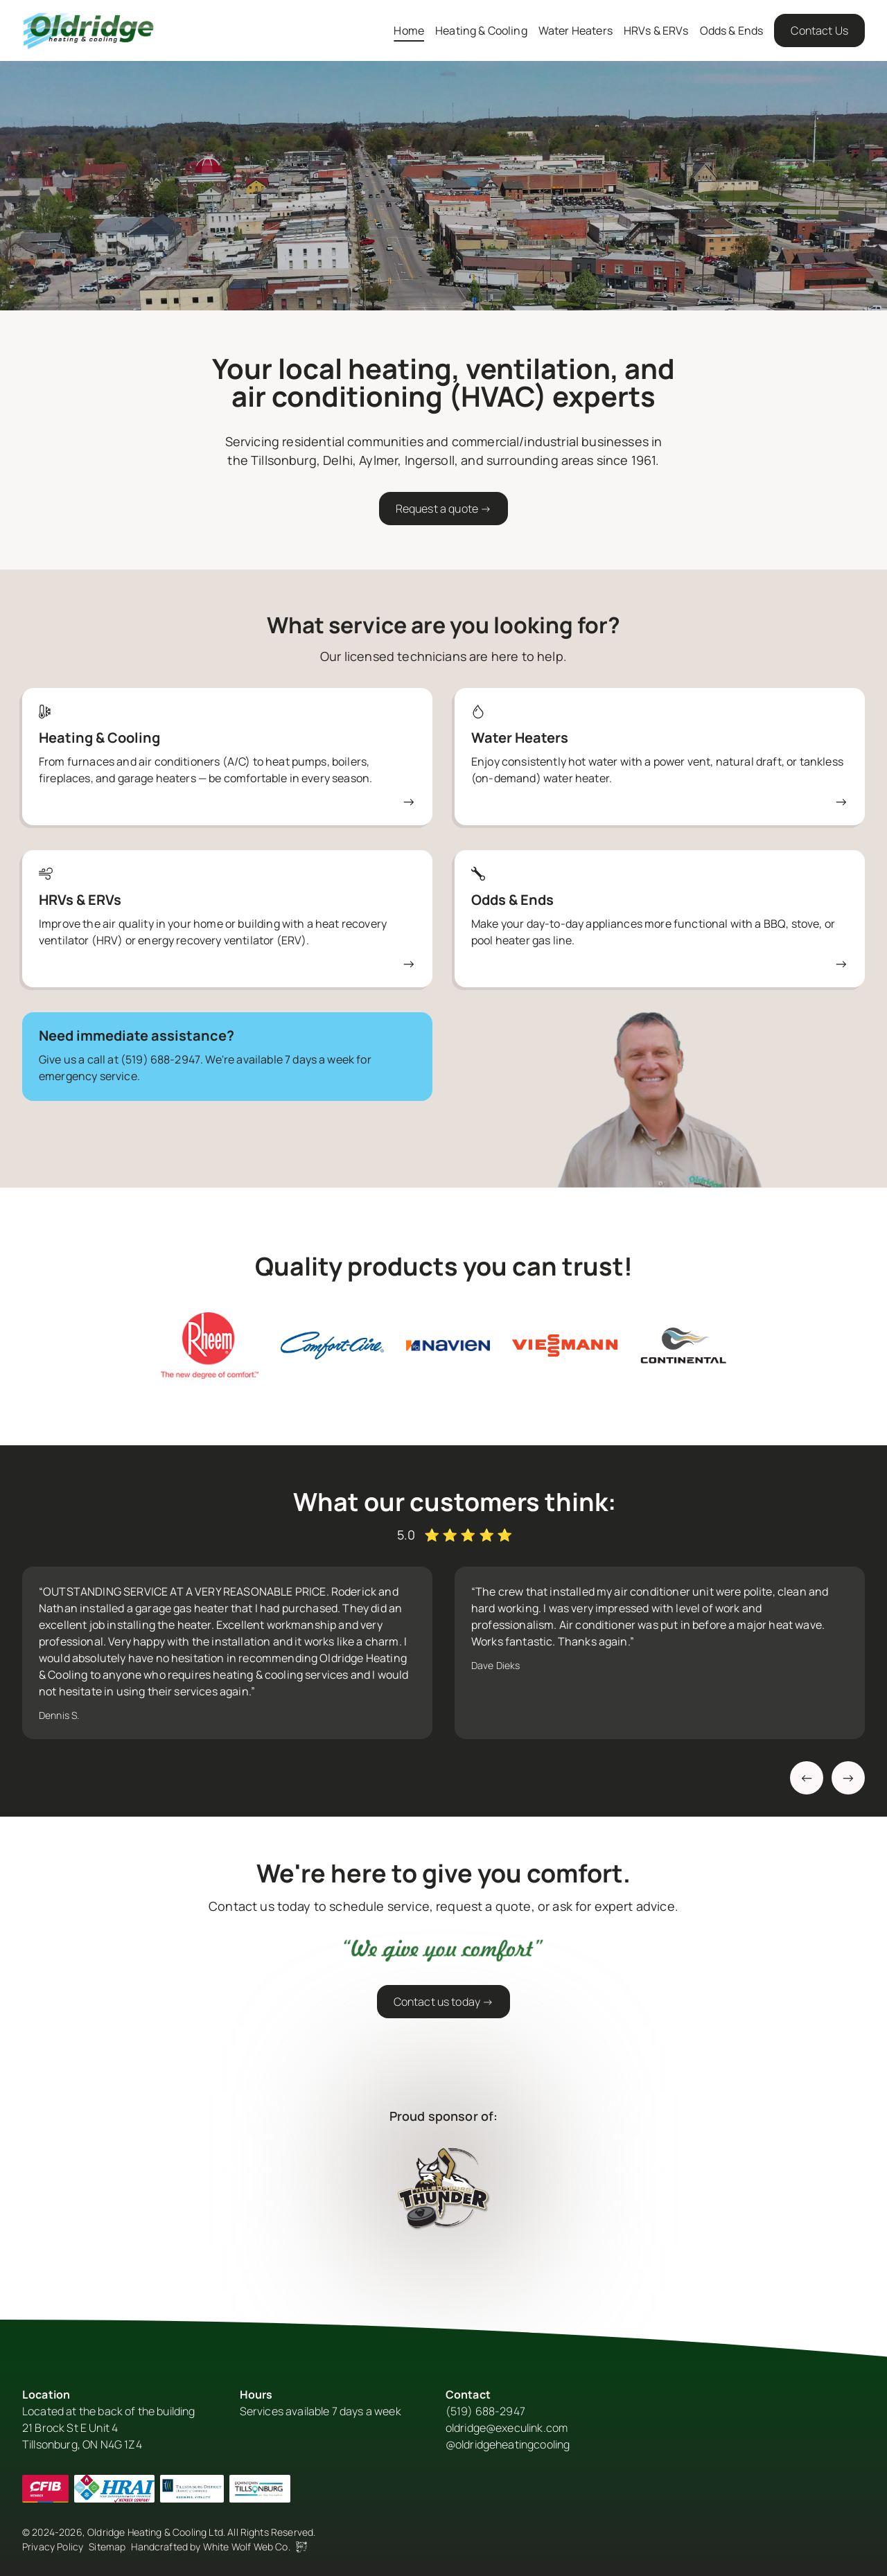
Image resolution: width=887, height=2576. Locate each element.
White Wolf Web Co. (255, 2546)
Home (409, 30)
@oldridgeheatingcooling (508, 2444)
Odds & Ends (732, 30)
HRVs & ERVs (656, 30)
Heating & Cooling (481, 30)
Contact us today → (444, 2001)
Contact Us (819, 30)
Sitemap (107, 2546)
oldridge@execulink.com (507, 2427)
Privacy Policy (52, 2546)
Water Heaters (575, 30)
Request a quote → (444, 508)
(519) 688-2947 (160, 1059)
